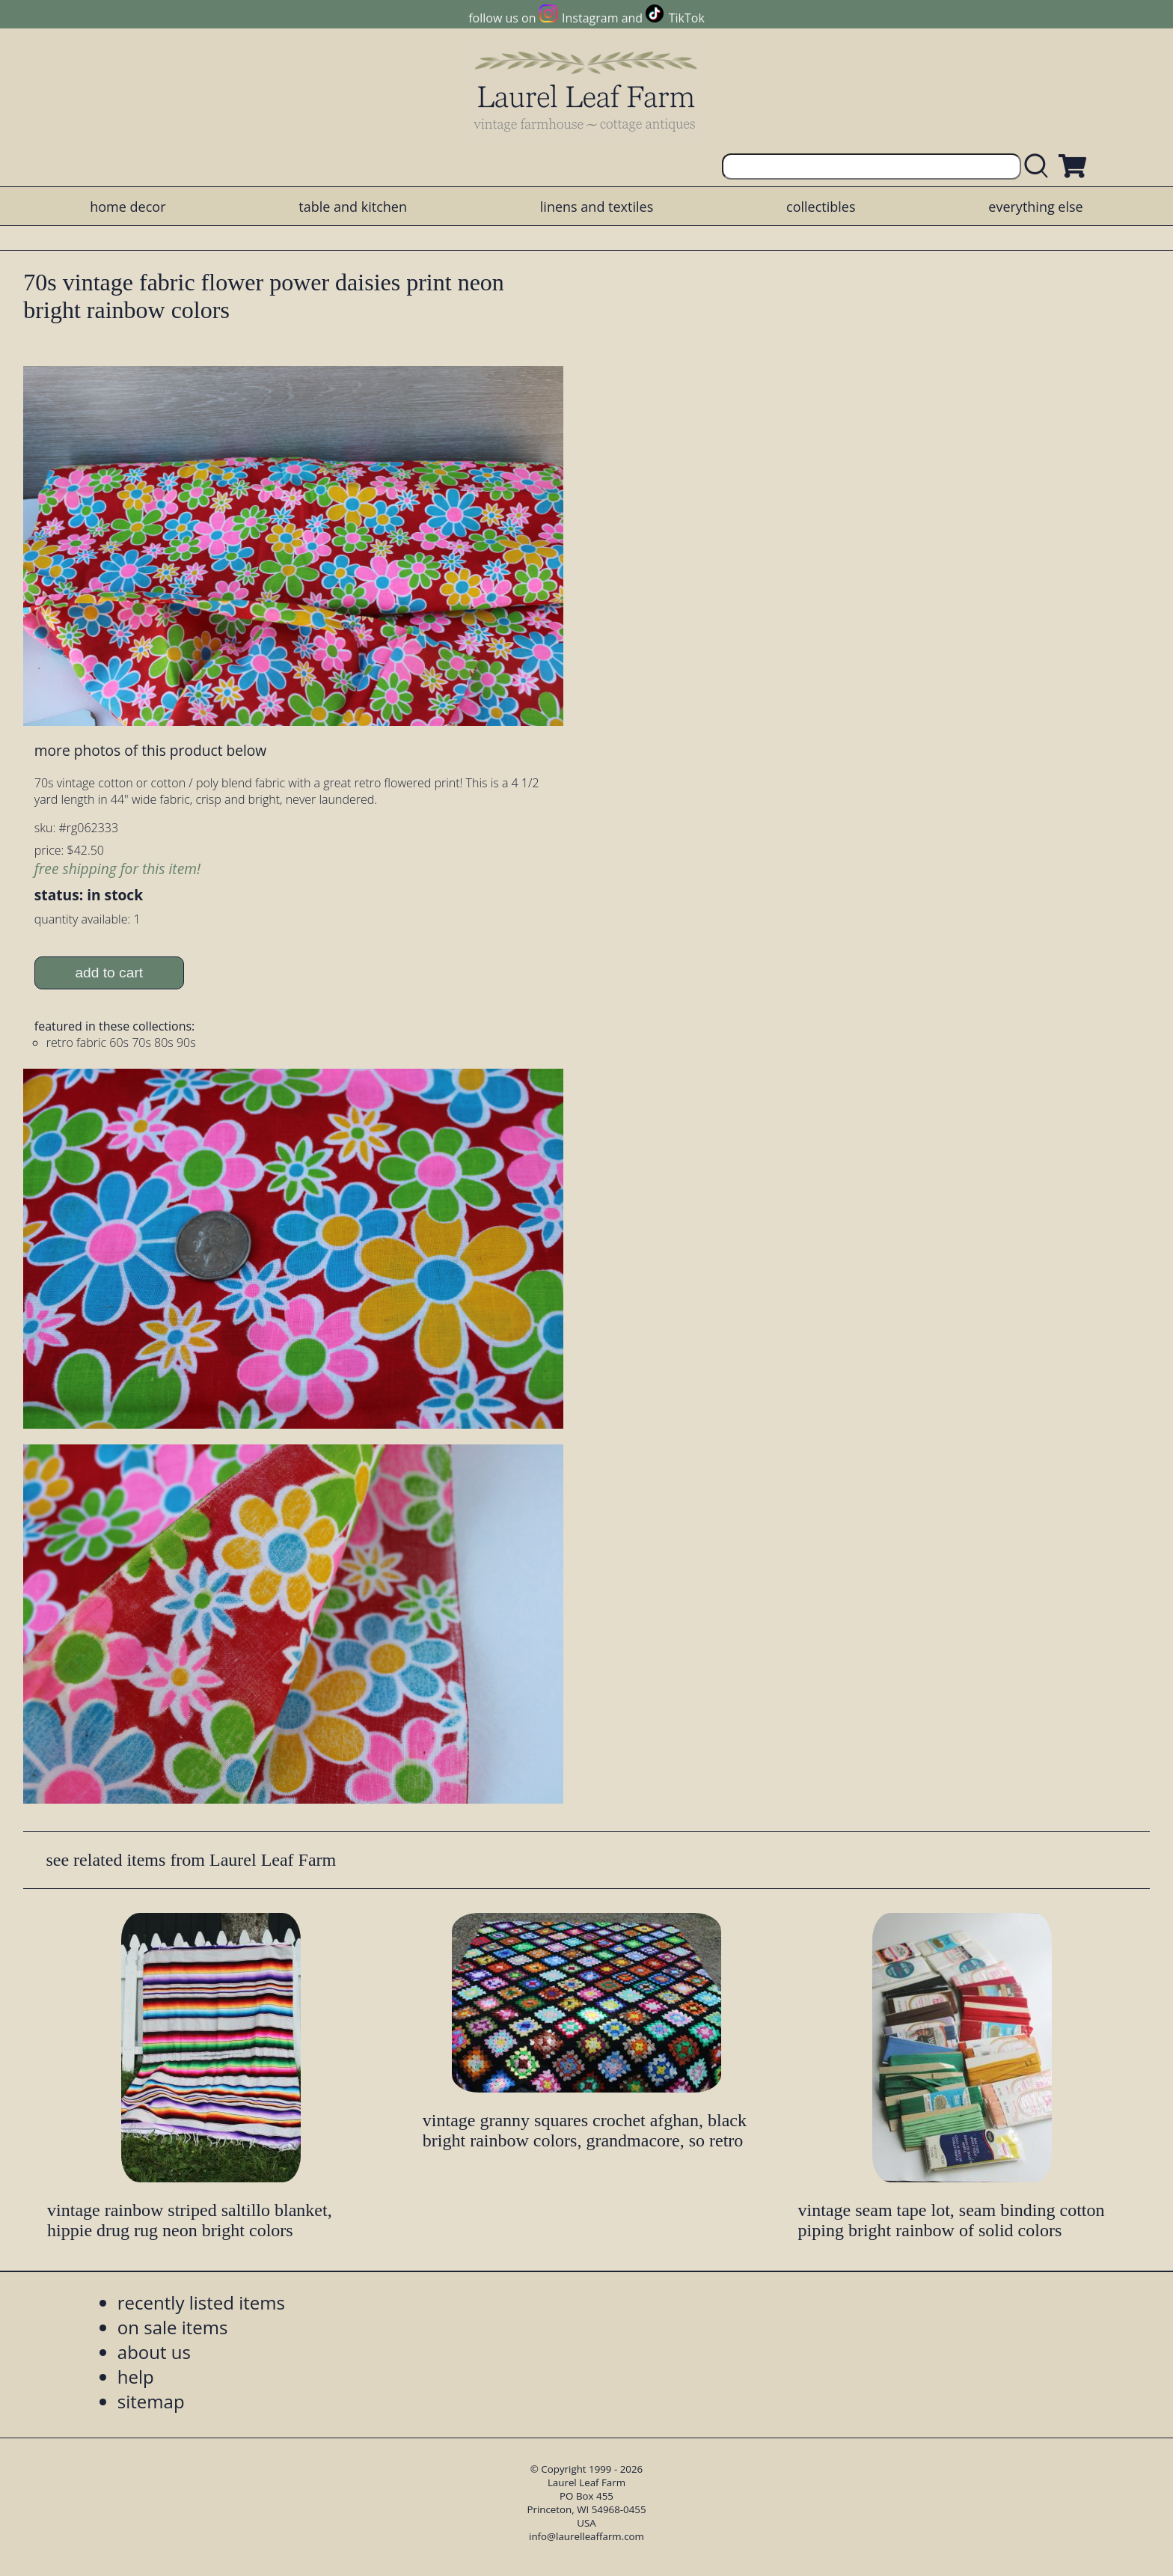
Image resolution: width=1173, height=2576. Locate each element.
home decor (127, 207)
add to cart (109, 972)
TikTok (687, 18)
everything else (1035, 207)
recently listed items (201, 2302)
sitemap (151, 2401)
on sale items (172, 2327)
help (135, 2376)
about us (154, 2352)
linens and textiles (596, 207)
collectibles (820, 207)
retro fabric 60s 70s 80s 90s (121, 1042)
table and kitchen (352, 207)
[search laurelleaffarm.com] (1040, 166)
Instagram (590, 18)
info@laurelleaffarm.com (586, 2536)
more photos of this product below (150, 750)
